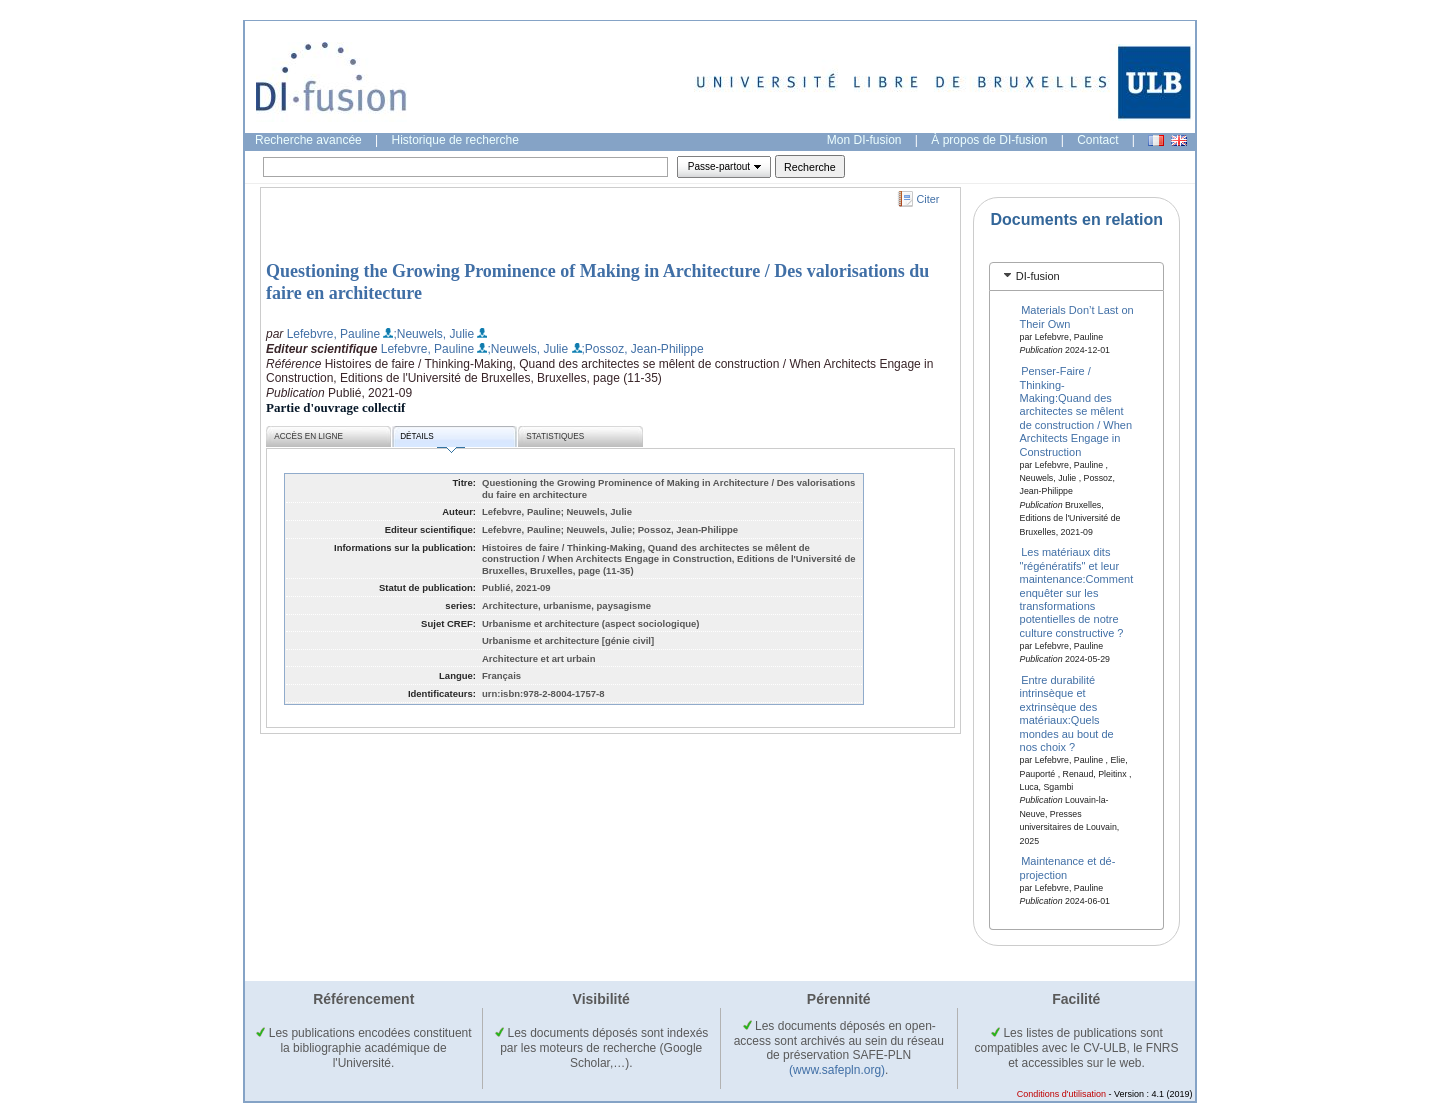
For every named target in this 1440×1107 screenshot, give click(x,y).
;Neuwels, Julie (433, 334)
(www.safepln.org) (837, 1070)
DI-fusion (1038, 276)
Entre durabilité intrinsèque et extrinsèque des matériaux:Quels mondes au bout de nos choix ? (1067, 713)
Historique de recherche (455, 140)
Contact (1097, 140)
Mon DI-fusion (864, 140)
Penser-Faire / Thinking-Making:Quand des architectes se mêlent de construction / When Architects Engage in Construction (1076, 411)
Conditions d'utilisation (1061, 1094)
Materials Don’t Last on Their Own (1077, 316)
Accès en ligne (308, 436)
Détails (432, 439)
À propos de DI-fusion (989, 140)
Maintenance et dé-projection (1068, 867)
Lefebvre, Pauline (333, 334)
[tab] (1076, 276)
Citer (928, 199)
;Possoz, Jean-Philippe (643, 349)
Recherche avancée (308, 140)
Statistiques (555, 436)
